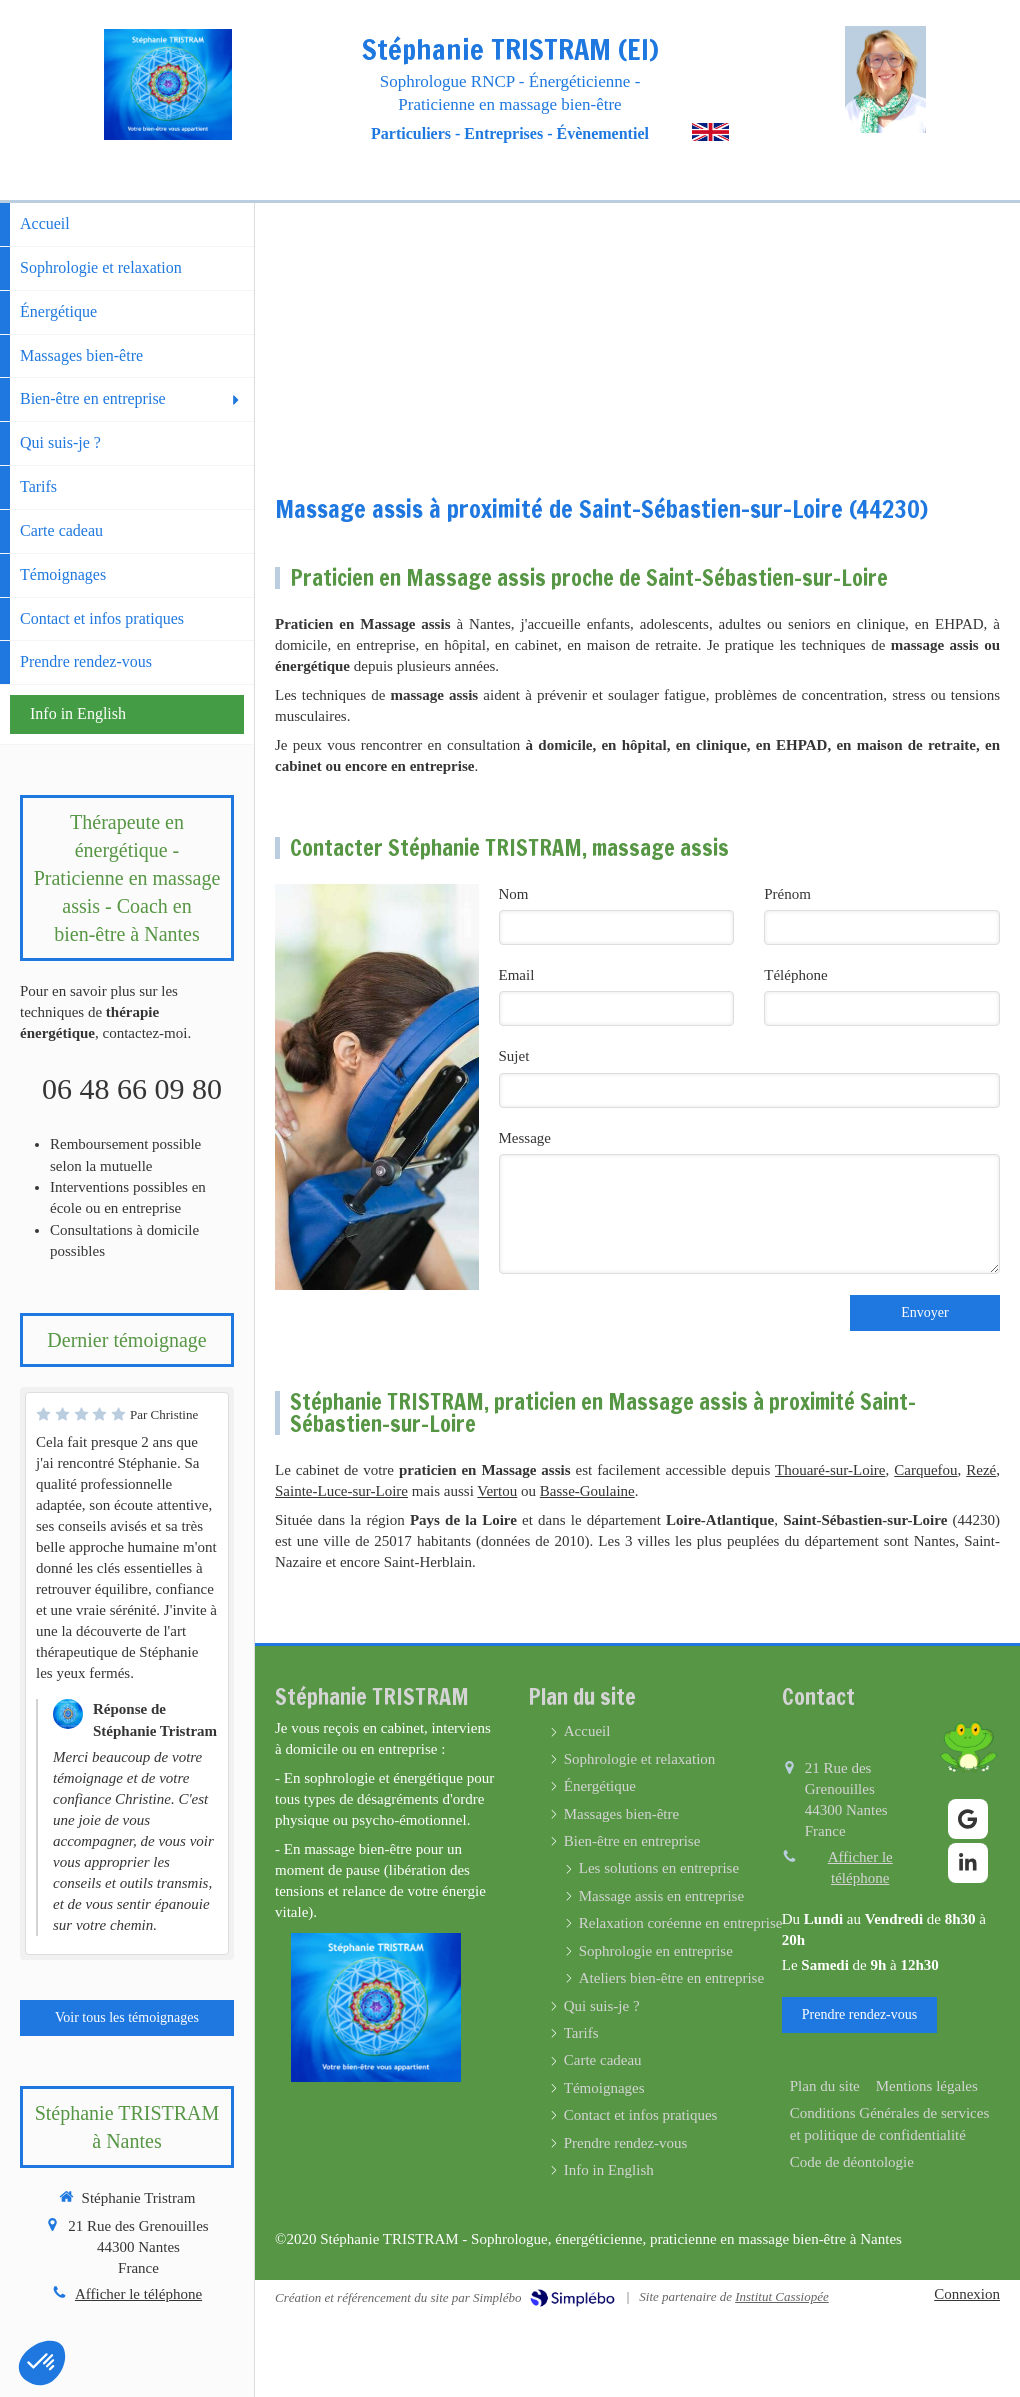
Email (517, 975)
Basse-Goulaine (587, 1491)
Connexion (967, 2294)
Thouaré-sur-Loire (830, 1470)
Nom (514, 894)
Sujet (514, 1056)
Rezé (981, 1470)
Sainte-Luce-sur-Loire (341, 1491)
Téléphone (795, 975)
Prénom (787, 894)
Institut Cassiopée (782, 2296)
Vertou (497, 1491)
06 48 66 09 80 (132, 1088)
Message (525, 1138)
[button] (42, 2363)
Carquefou (925, 1470)
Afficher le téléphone (138, 2294)
